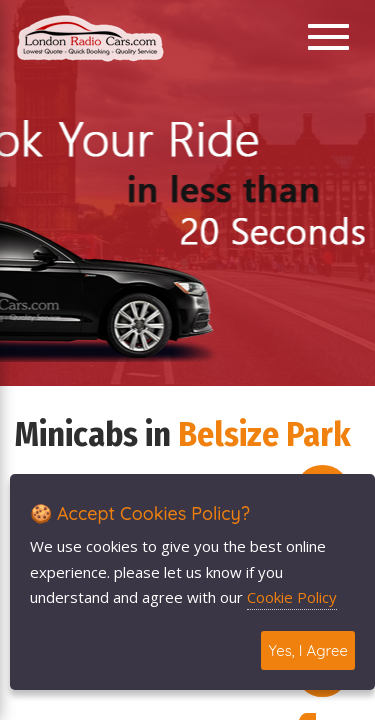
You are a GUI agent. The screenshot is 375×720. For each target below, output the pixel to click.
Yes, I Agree (308, 650)
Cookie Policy (292, 597)
